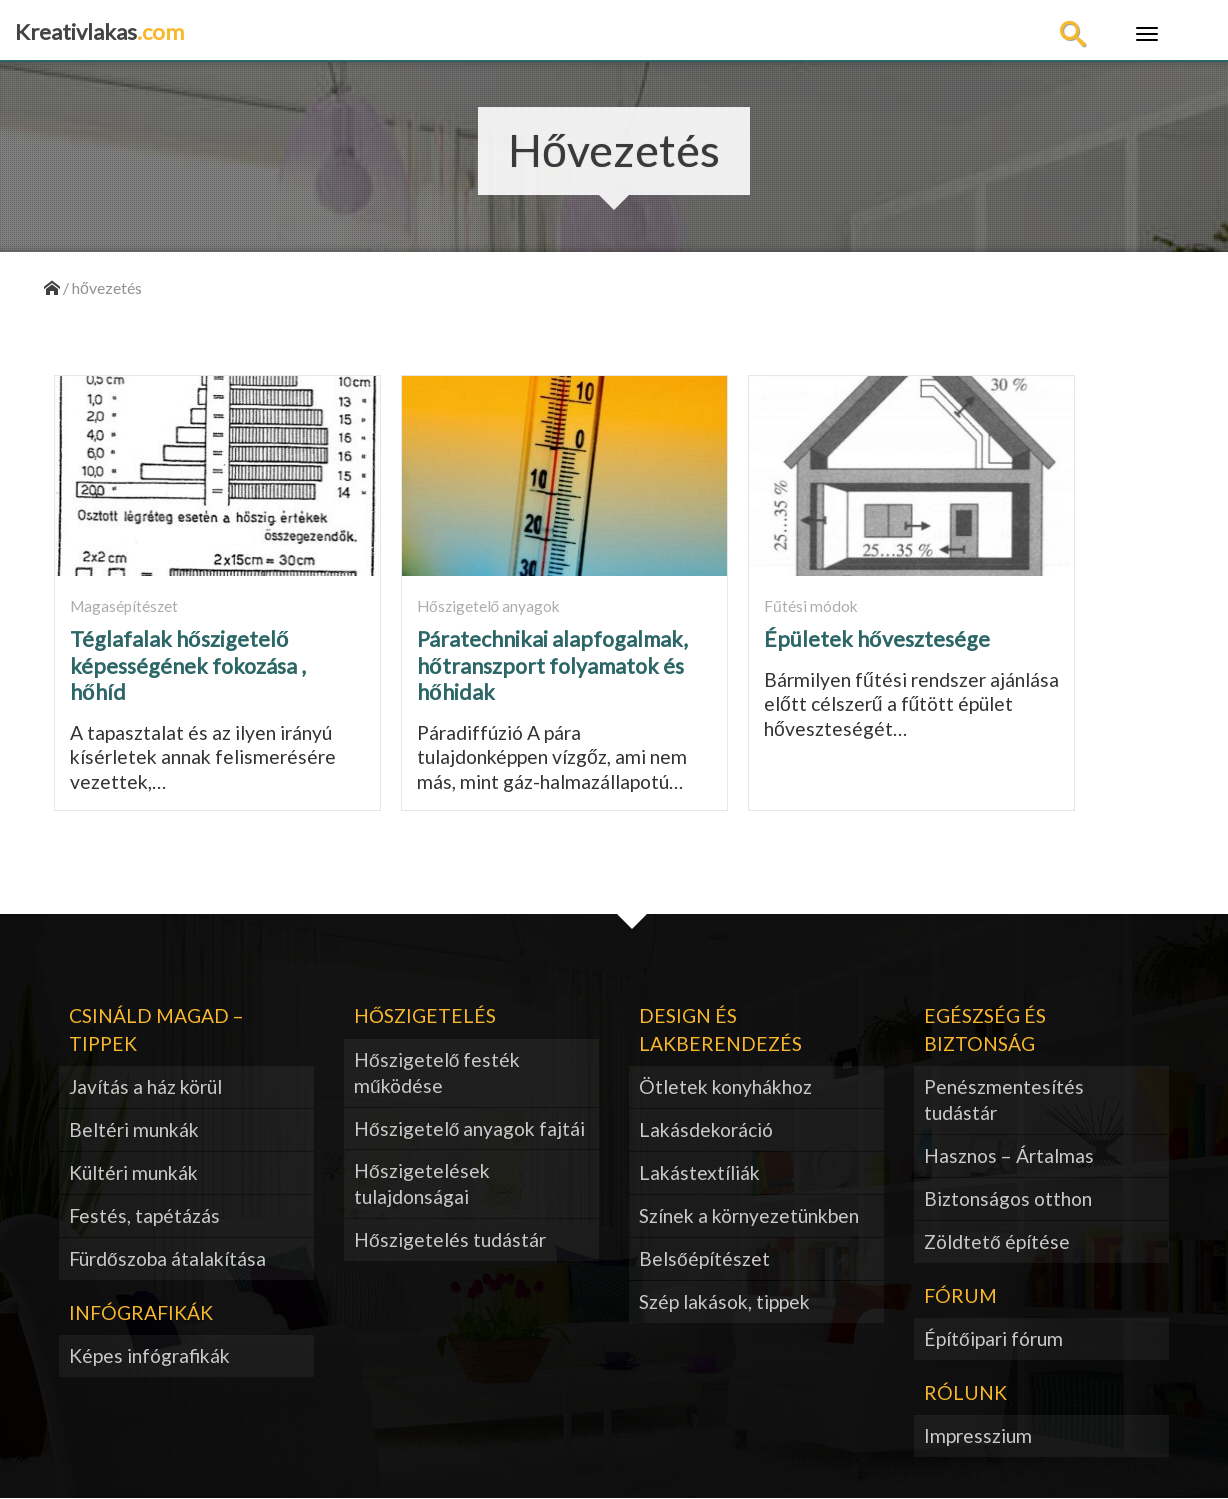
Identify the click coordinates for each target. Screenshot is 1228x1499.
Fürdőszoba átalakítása (167, 1258)
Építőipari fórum (993, 1338)
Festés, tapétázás (144, 1215)
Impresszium (978, 1435)
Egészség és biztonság (985, 1029)
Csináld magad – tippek (156, 1029)
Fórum (960, 1295)
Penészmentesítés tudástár (1004, 1099)
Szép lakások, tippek (724, 1301)
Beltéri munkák (134, 1129)
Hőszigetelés (425, 1015)
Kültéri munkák (133, 1172)
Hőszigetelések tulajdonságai (422, 1183)
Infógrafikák (141, 1312)
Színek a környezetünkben (749, 1215)
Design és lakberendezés (720, 1029)
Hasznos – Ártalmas (1009, 1155)
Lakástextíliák (699, 1172)
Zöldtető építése (997, 1241)
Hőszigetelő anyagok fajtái (469, 1128)
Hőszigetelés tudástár (450, 1239)
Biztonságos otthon (1008, 1198)
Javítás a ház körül (145, 1086)
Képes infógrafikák (149, 1355)
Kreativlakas (99, 31)
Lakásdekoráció (706, 1129)
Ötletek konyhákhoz (725, 1086)
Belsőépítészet (704, 1258)
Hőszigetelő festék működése (437, 1072)
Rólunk (965, 1392)
